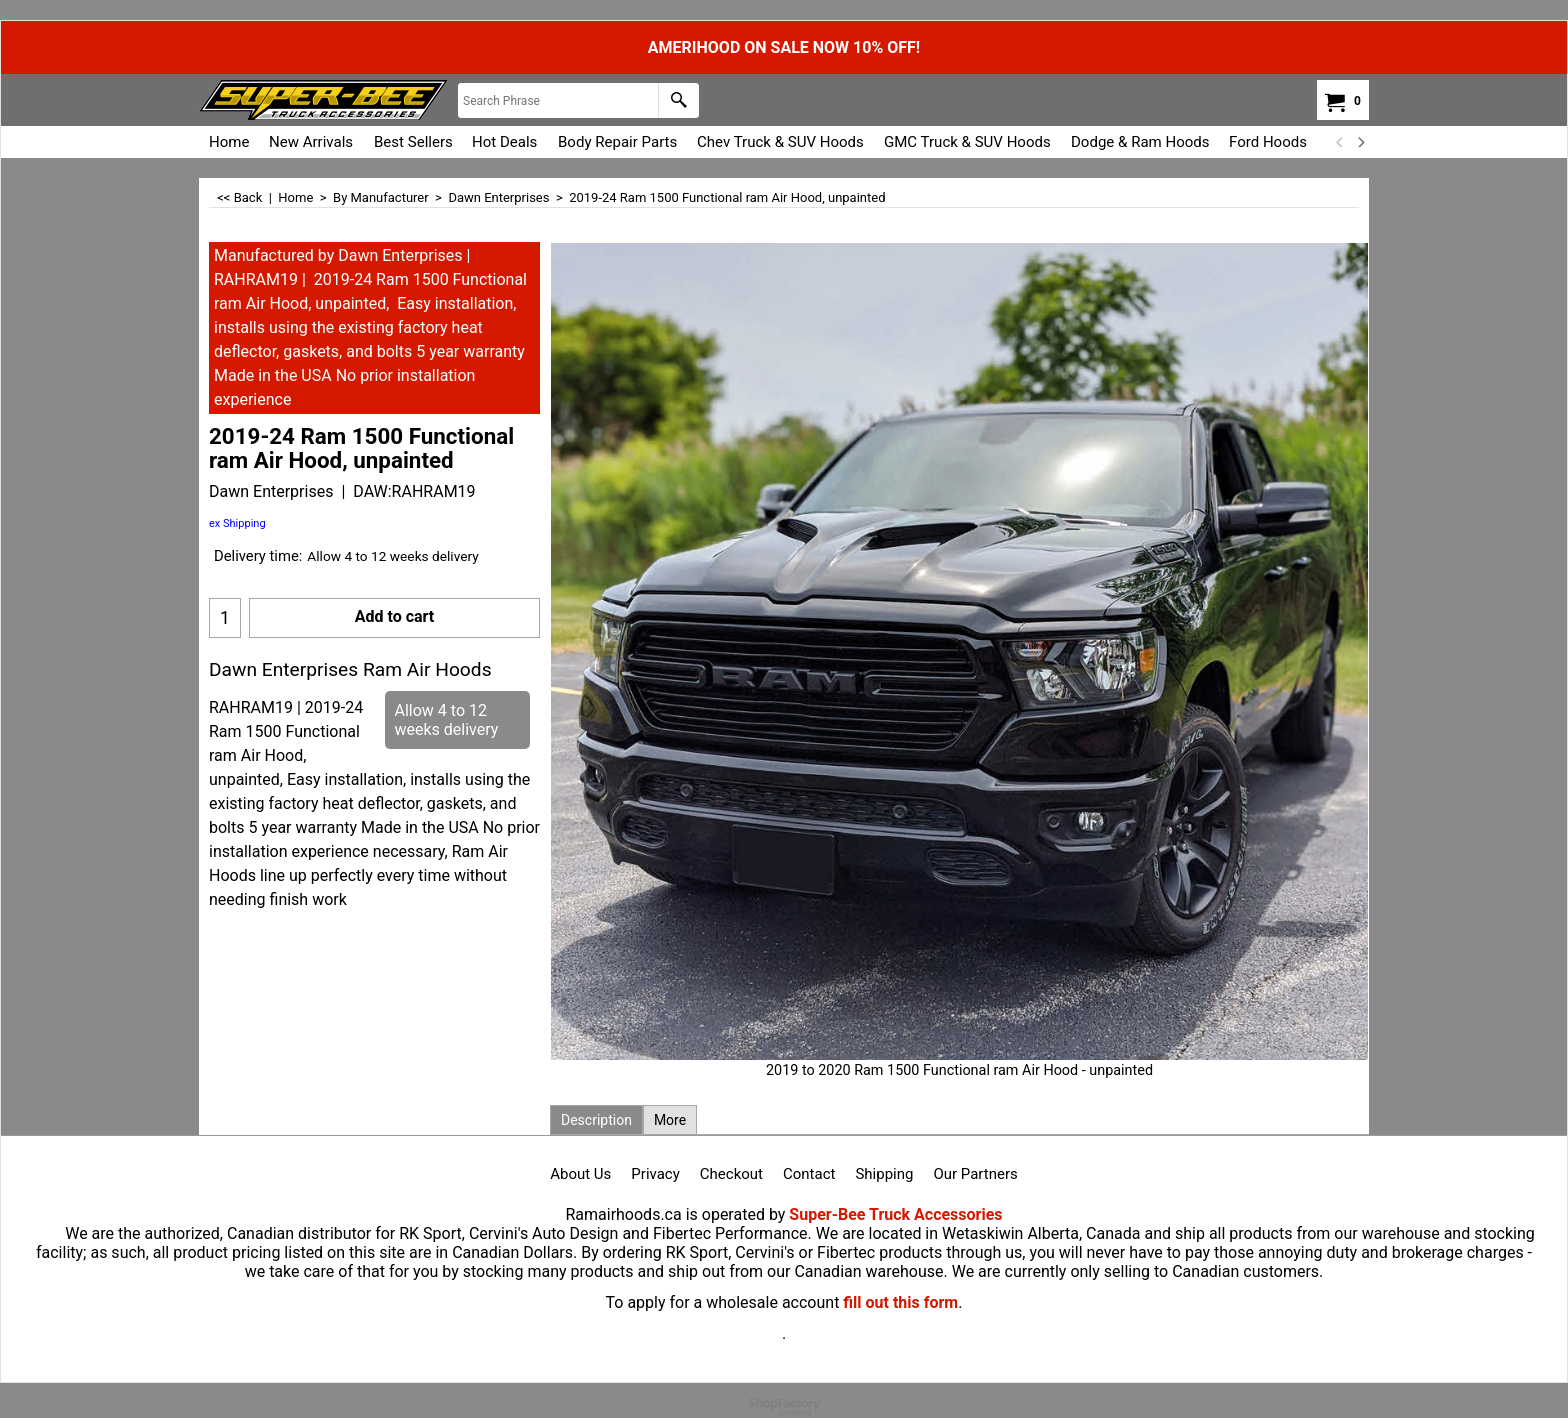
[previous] (1340, 142)
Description (596, 1120)
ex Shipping (237, 523)
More (670, 1120)
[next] (1360, 142)
